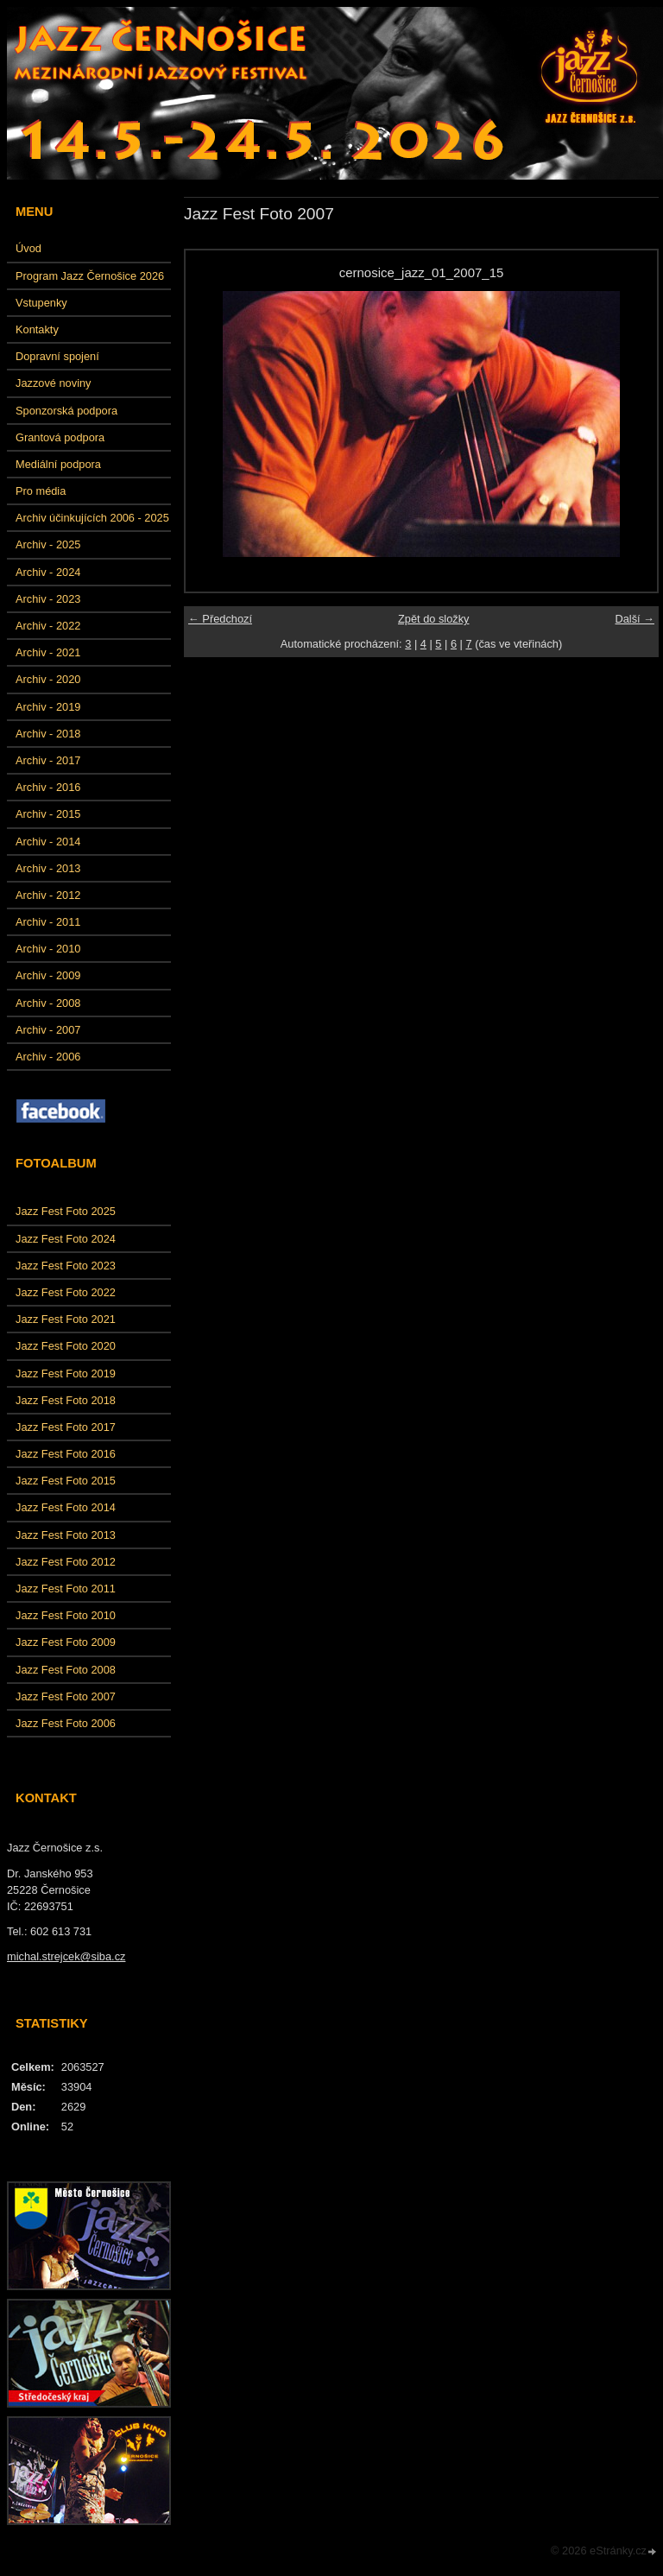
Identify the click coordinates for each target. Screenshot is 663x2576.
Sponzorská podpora (66, 410)
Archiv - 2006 (48, 1056)
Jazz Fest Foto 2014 (66, 1507)
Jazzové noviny (54, 383)
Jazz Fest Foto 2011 (66, 1588)
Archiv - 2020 (48, 679)
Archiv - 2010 (48, 948)
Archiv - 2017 (48, 760)
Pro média (41, 490)
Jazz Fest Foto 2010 (66, 1615)
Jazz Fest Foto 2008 (66, 1669)
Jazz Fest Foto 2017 (66, 1427)
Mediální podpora (58, 464)
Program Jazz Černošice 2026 (90, 275)
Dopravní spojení (57, 356)
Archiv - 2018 (48, 733)
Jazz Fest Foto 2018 (66, 1400)
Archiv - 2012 (48, 895)
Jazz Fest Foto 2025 (66, 1211)
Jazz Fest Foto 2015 (66, 1480)
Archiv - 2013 (48, 868)
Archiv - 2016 (48, 787)
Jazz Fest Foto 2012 (66, 1561)
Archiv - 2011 (48, 921)
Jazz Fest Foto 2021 (66, 1319)
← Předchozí (220, 618)
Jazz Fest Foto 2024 (66, 1238)
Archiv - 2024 (48, 572)
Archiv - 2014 (48, 841)
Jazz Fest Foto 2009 (66, 1642)
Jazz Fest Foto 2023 (66, 1265)
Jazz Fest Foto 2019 (66, 1373)
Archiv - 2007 (48, 1029)
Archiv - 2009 (48, 975)
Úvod (28, 248)
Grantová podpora (60, 437)
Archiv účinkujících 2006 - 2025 (92, 517)
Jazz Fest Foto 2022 (66, 1292)
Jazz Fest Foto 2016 (66, 1453)
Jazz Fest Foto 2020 (66, 1345)
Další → (634, 618)
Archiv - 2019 (48, 706)
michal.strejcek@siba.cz (66, 1956)
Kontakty (37, 329)
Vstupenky (41, 302)
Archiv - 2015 (48, 813)
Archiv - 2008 (48, 1003)
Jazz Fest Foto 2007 (66, 1696)
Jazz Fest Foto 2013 (66, 1535)
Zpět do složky (434, 618)
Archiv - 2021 (48, 652)
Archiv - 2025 (48, 544)
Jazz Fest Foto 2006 (66, 1723)
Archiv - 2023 (48, 598)
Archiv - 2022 (48, 625)
